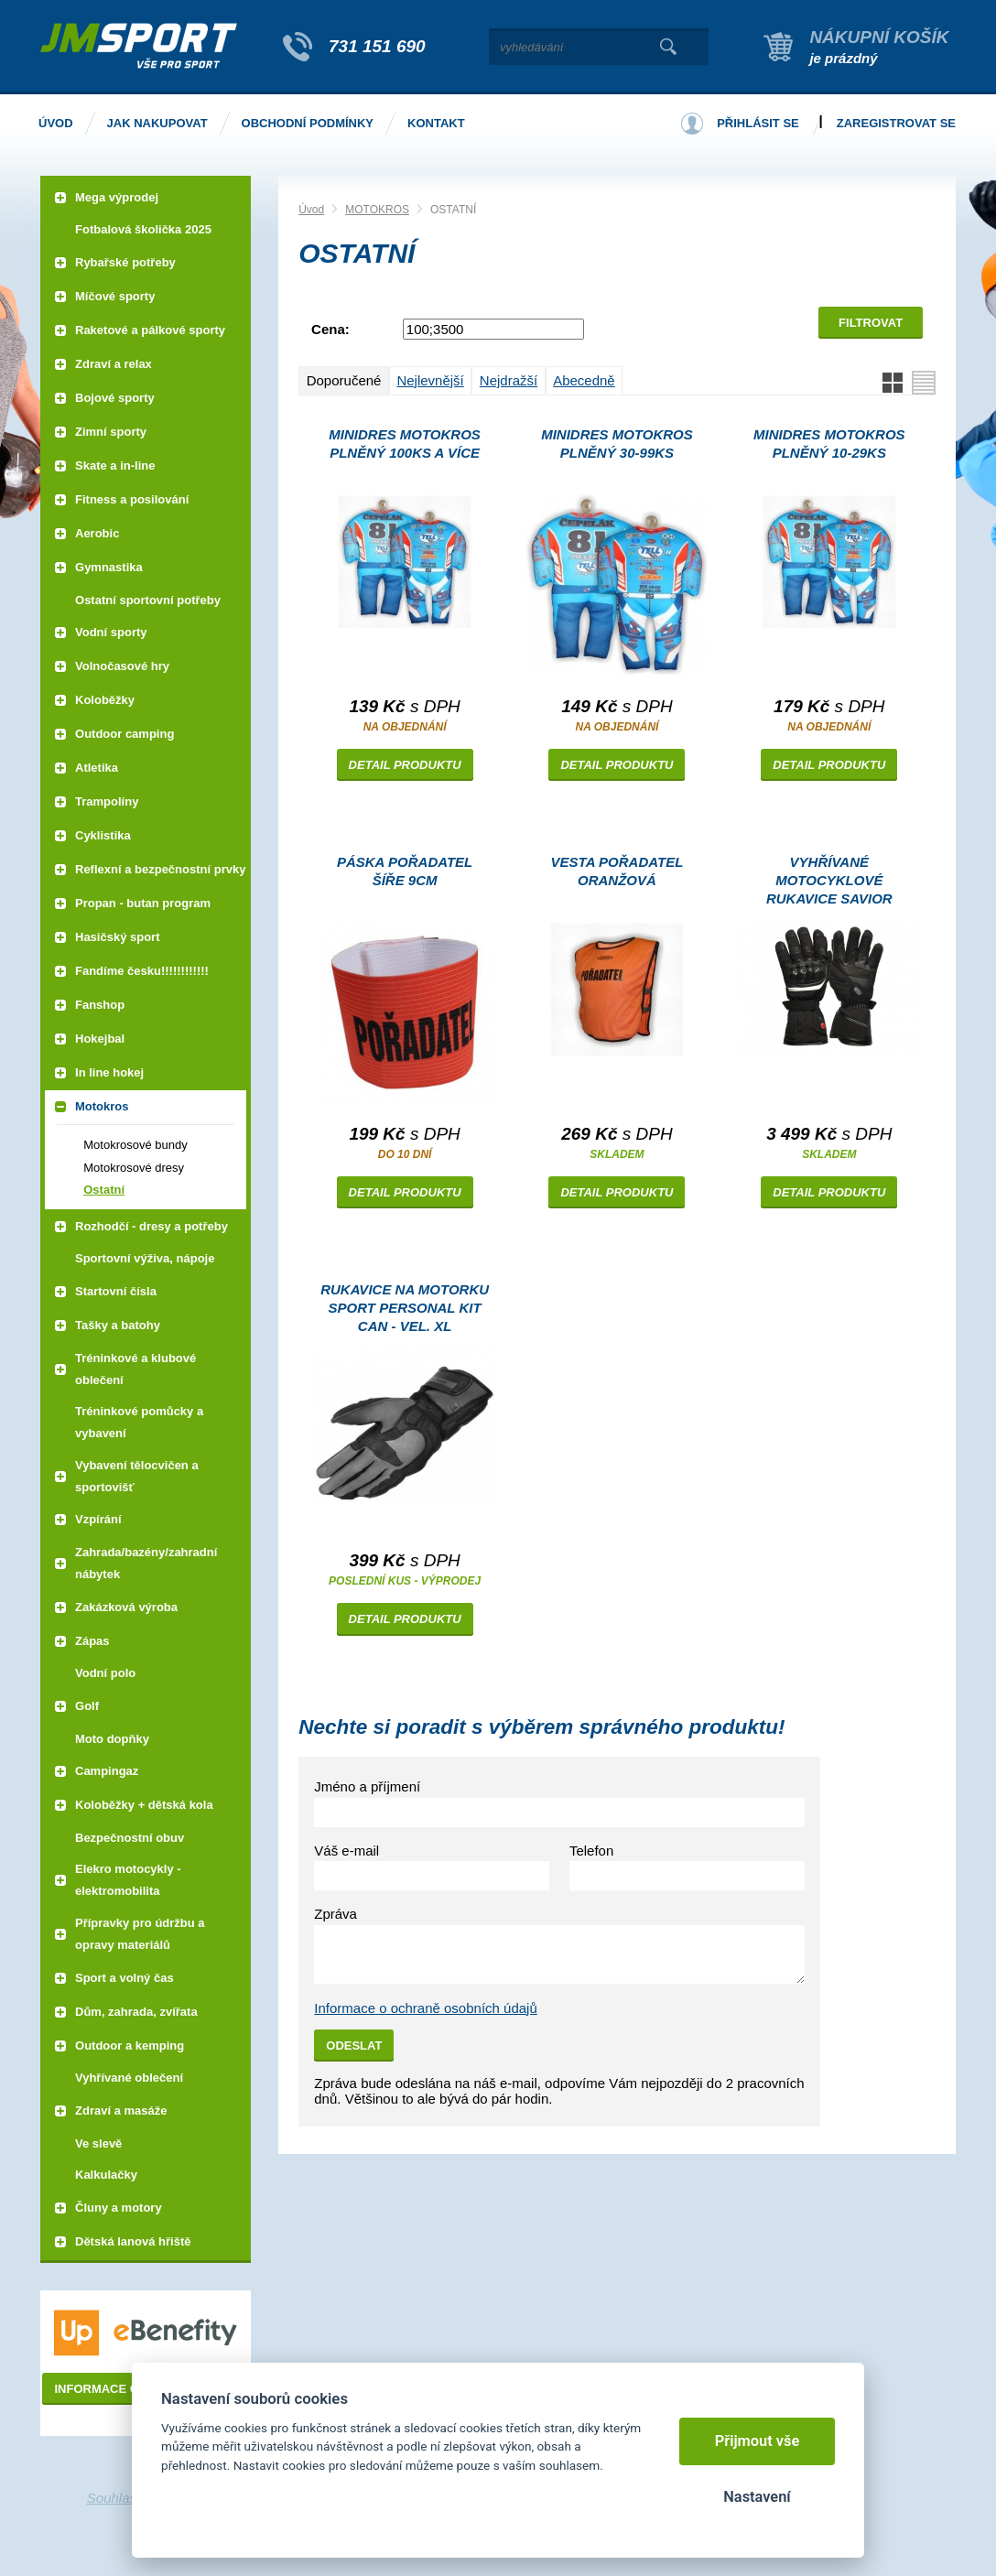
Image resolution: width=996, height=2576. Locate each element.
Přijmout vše (757, 2441)
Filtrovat (871, 323)
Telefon (591, 1850)
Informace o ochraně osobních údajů (425, 2008)
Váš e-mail (346, 1850)
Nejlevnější (429, 380)
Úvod (311, 209)
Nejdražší (508, 380)
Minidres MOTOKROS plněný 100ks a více (405, 443)
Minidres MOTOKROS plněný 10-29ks (829, 443)
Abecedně (584, 380)
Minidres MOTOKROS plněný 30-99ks (617, 443)
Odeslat (354, 2045)
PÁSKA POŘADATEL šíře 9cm (404, 871)
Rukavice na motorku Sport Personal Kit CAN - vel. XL (404, 1308)
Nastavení (756, 2497)
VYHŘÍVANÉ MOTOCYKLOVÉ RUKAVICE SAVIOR (829, 880)
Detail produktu (405, 765)
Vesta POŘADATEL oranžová (617, 871)
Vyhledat (668, 46)
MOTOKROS (377, 209)
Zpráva (335, 1913)
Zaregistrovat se (896, 123)
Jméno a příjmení (367, 1786)
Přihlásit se (758, 123)
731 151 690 (377, 46)
